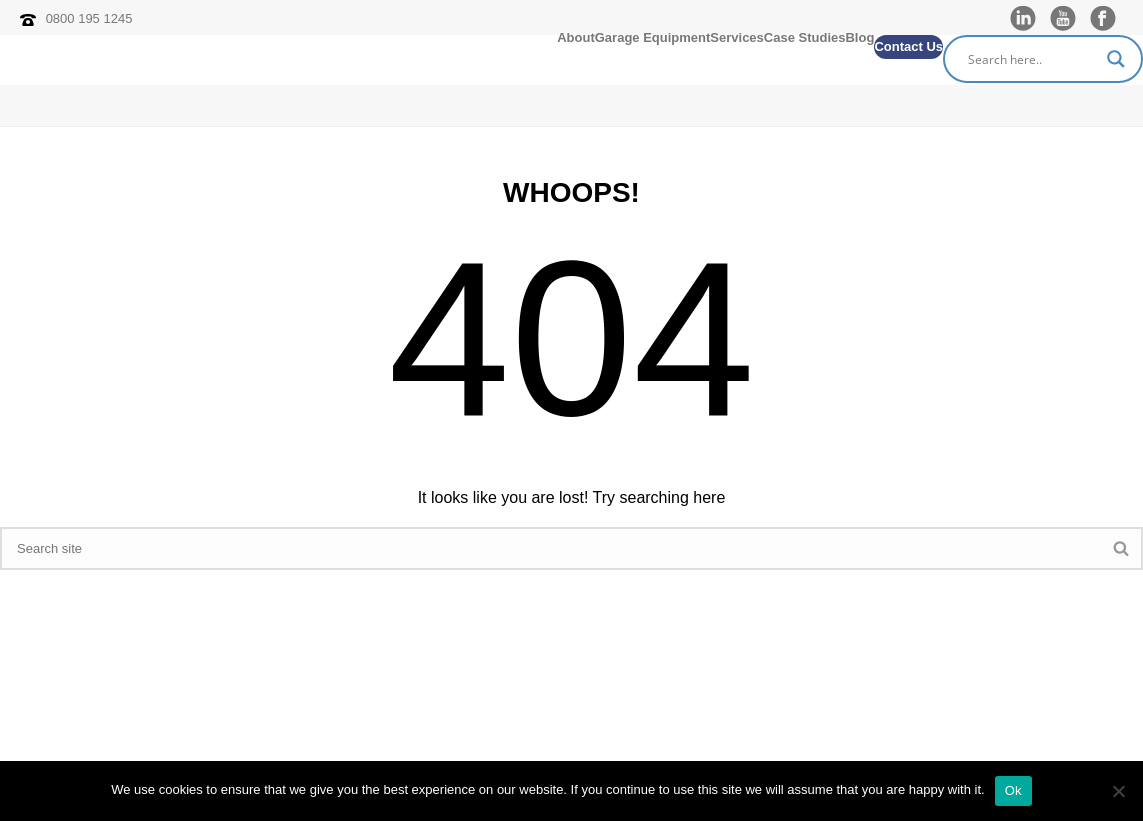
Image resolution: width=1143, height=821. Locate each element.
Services (737, 39)
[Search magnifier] (1119, 59)
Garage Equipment (653, 39)
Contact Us (908, 46)
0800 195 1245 (89, 18)
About (576, 39)
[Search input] (1034, 59)
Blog (859, 39)
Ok (1013, 790)
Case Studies (805, 39)
